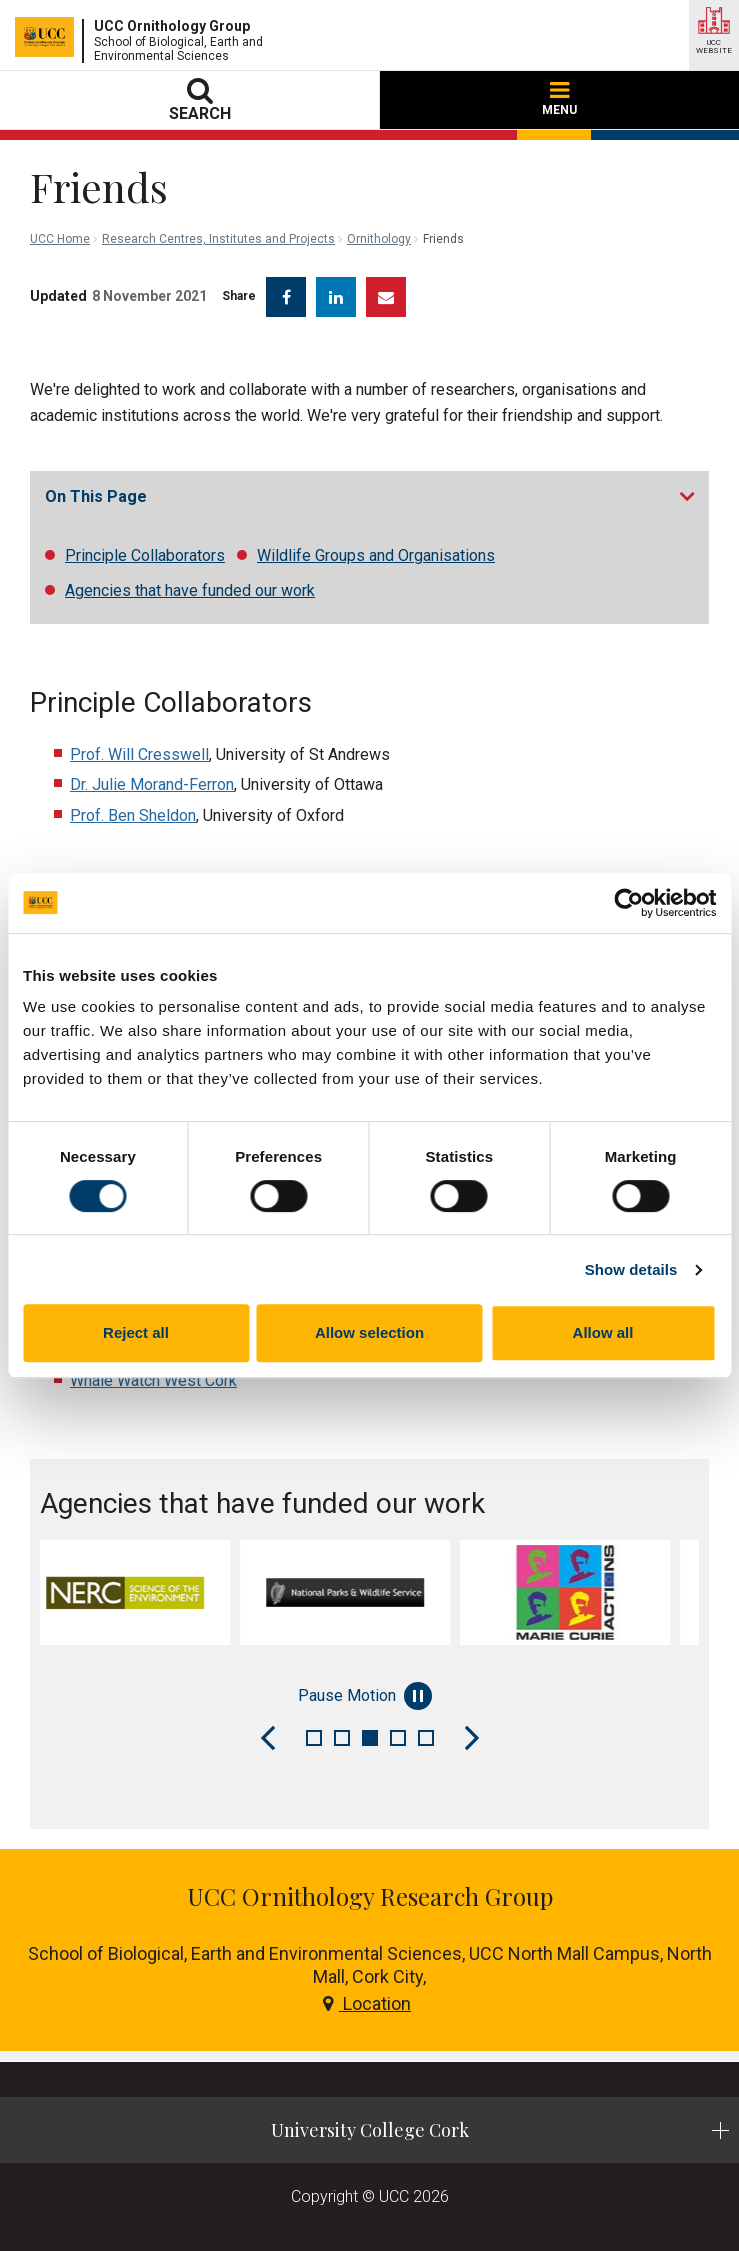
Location (367, 2003)
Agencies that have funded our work (190, 590)
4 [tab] (398, 1738)
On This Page (96, 496)
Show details (631, 1269)
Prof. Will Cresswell (139, 754)
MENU (559, 99)
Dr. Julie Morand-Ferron (152, 784)
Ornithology (379, 239)
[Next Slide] (472, 1738)
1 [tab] (314, 1738)
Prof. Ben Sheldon (133, 815)
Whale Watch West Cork (153, 1380)
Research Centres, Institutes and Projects (218, 239)
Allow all (603, 1332)
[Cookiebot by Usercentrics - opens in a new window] (628, 903)
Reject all (136, 1332)
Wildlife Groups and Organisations (376, 555)
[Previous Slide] (268, 1738)
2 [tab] (342, 1738)
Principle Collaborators (145, 555)
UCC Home (60, 239)
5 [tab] (426, 1738)
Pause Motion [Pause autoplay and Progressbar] (365, 1696)
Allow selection (369, 1332)
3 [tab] (370, 1738)
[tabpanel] (150, 1592)
